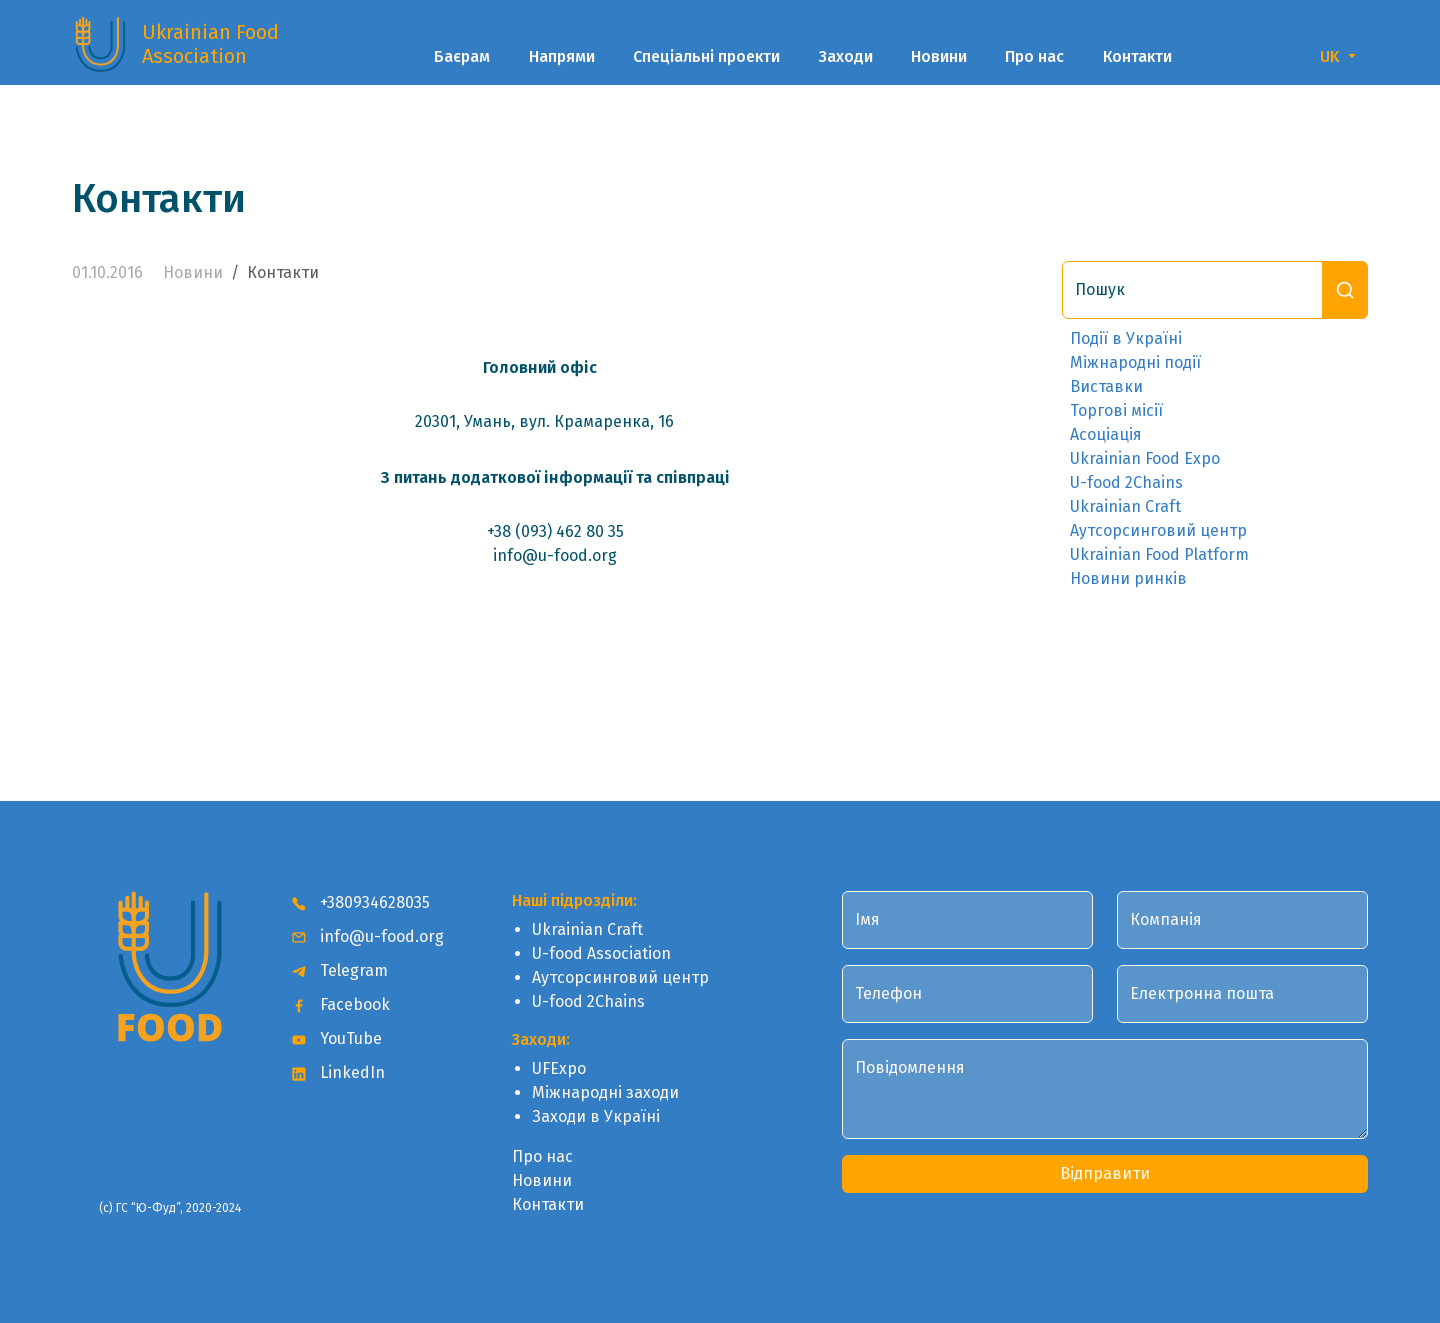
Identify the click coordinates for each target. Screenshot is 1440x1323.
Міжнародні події (1135, 362)
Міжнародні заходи (605, 1092)
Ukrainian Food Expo (1145, 458)
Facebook (341, 1004)
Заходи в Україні (596, 1116)
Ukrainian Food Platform (1159, 554)
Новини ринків (1128, 578)
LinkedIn (338, 1072)
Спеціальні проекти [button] (706, 56)
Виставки (1106, 386)
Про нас (1034, 56)
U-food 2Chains (1126, 482)
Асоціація (1106, 434)
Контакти (1137, 56)
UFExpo (559, 1068)
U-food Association (601, 953)
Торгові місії (1116, 410)
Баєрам (462, 56)
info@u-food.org (368, 936)
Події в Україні (1126, 338)
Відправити (1105, 1173)
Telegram (340, 970)
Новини (939, 56)
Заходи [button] (846, 56)
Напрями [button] (562, 56)
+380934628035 (361, 902)
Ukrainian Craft (1125, 506)
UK (1332, 56)
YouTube (337, 1038)
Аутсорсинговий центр (1158, 530)
